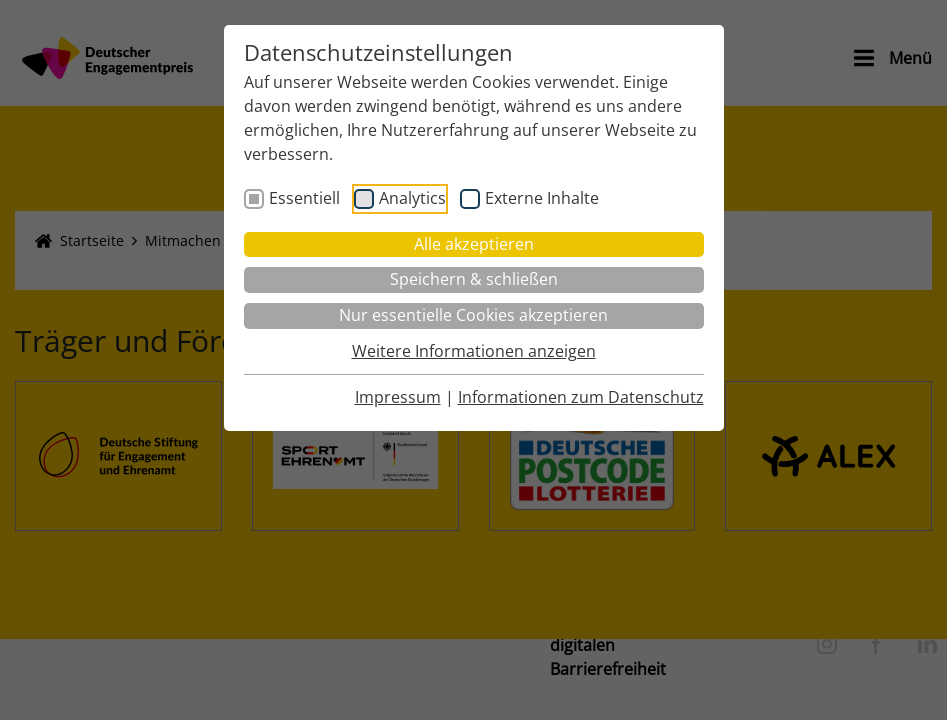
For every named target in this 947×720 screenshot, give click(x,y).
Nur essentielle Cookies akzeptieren (473, 315)
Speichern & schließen (474, 279)
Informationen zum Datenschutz (581, 397)
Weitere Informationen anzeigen (474, 351)
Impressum (398, 397)
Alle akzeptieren (474, 244)
